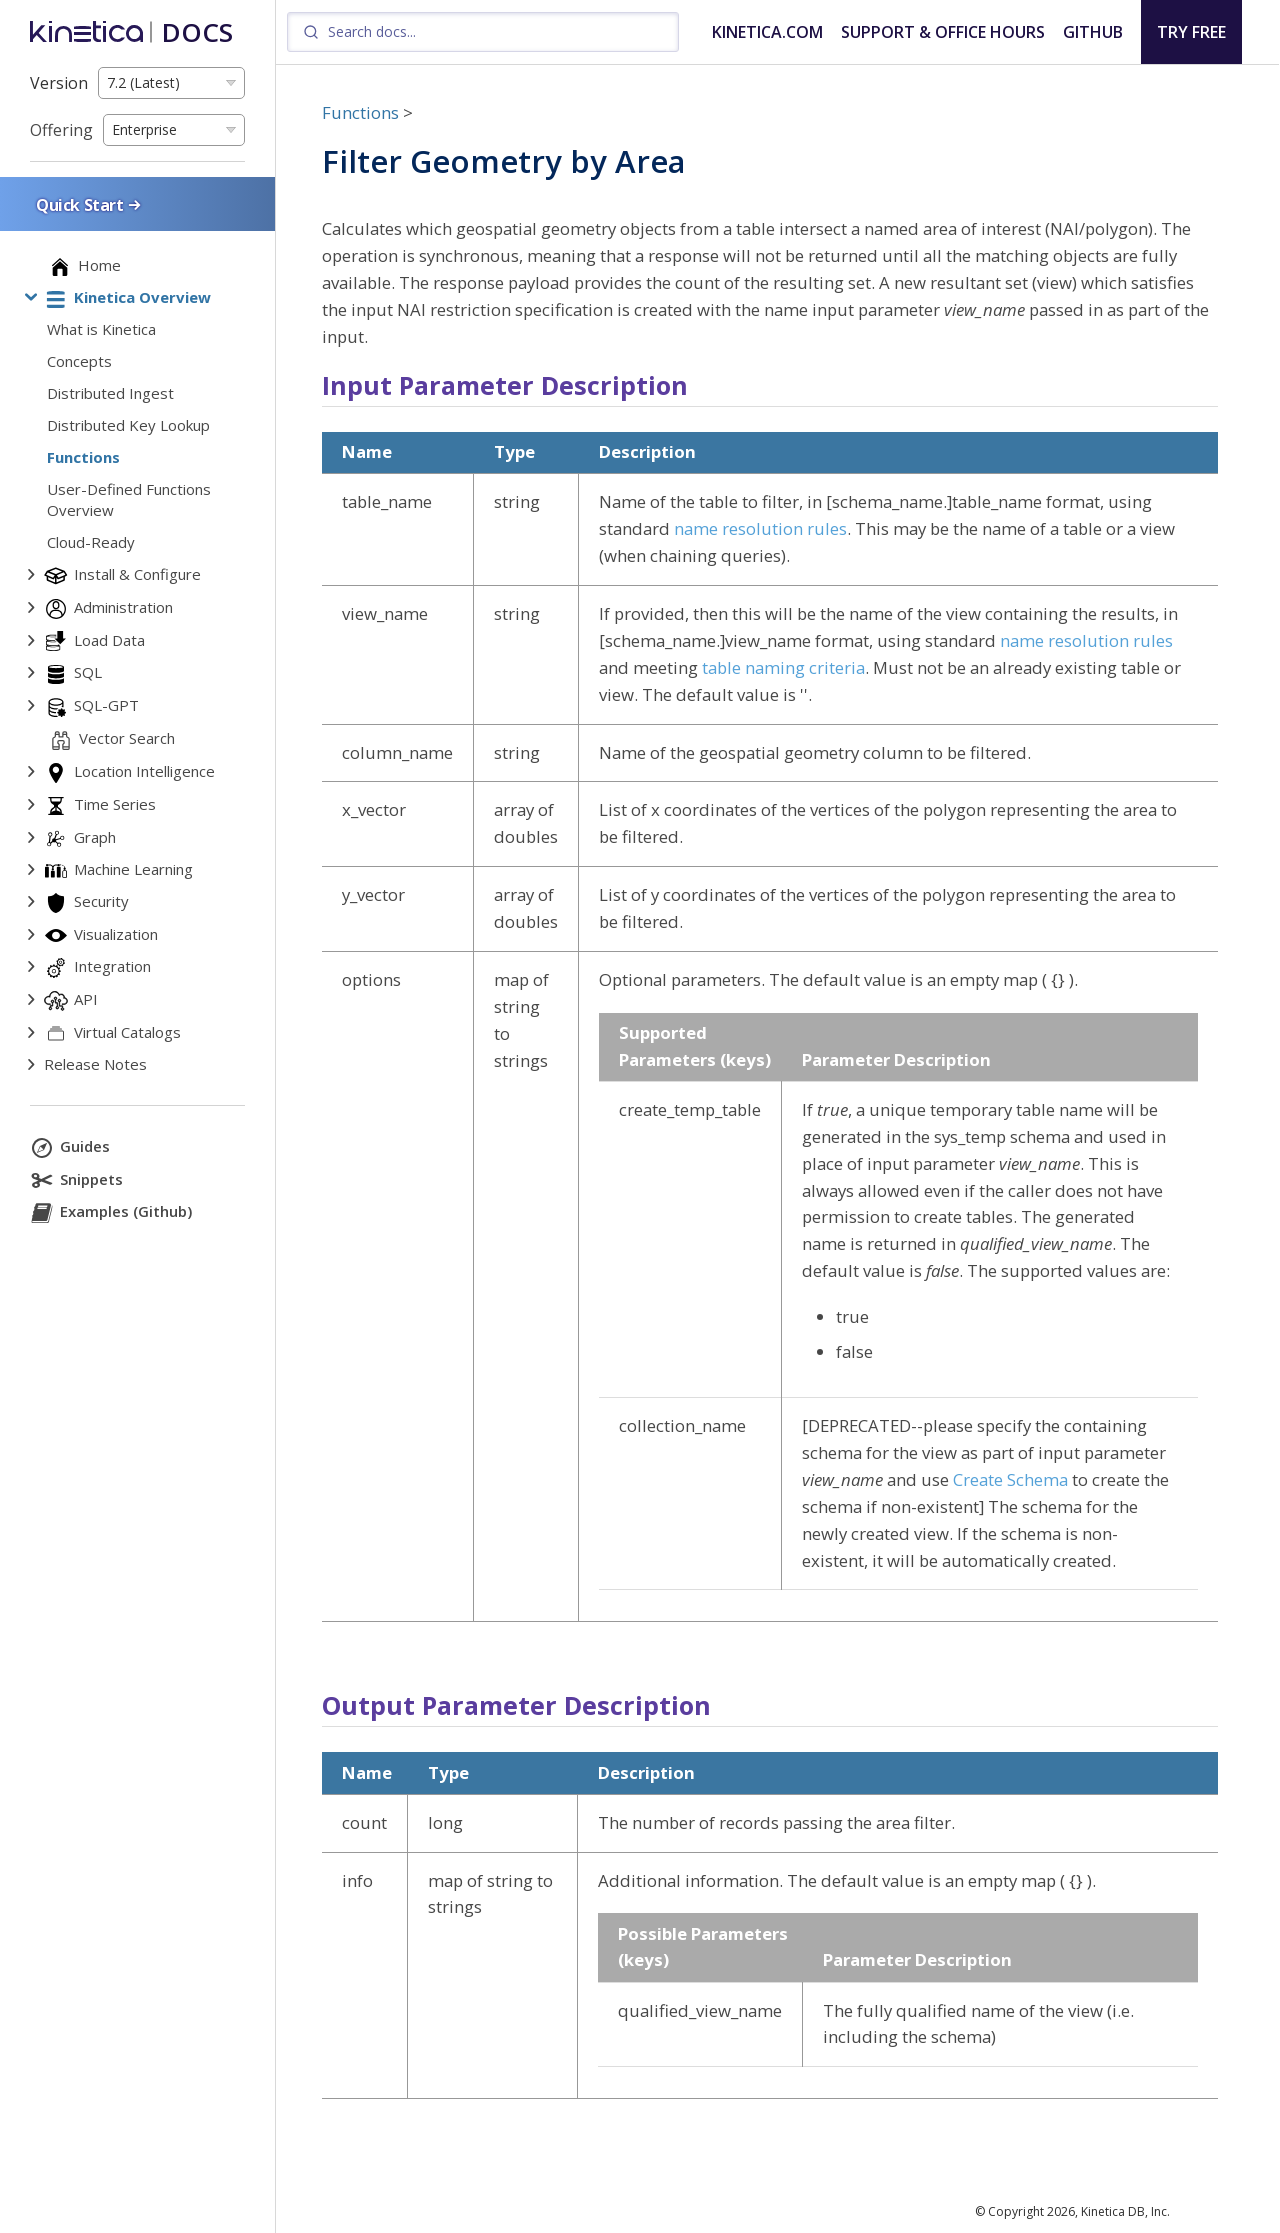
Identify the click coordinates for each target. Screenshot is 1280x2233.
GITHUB (1093, 32)
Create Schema (1010, 1479)
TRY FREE (1191, 32)
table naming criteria (783, 667)
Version (59, 83)
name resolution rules (760, 528)
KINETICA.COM (767, 32)
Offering (61, 130)
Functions (360, 112)
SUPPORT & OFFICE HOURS (943, 32)
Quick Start (90, 204)
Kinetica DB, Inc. (1125, 2211)
